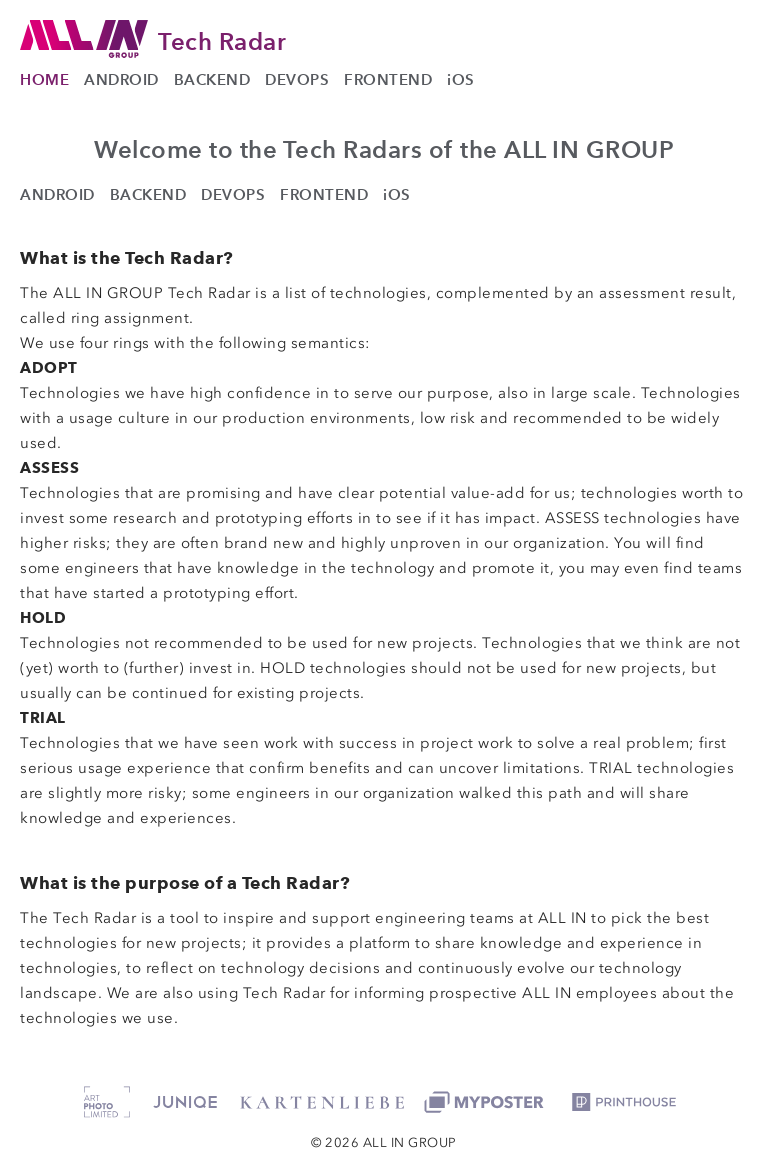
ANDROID (121, 79)
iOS (461, 79)
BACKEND (212, 79)
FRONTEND (388, 79)
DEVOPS (297, 79)
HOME (44, 79)
